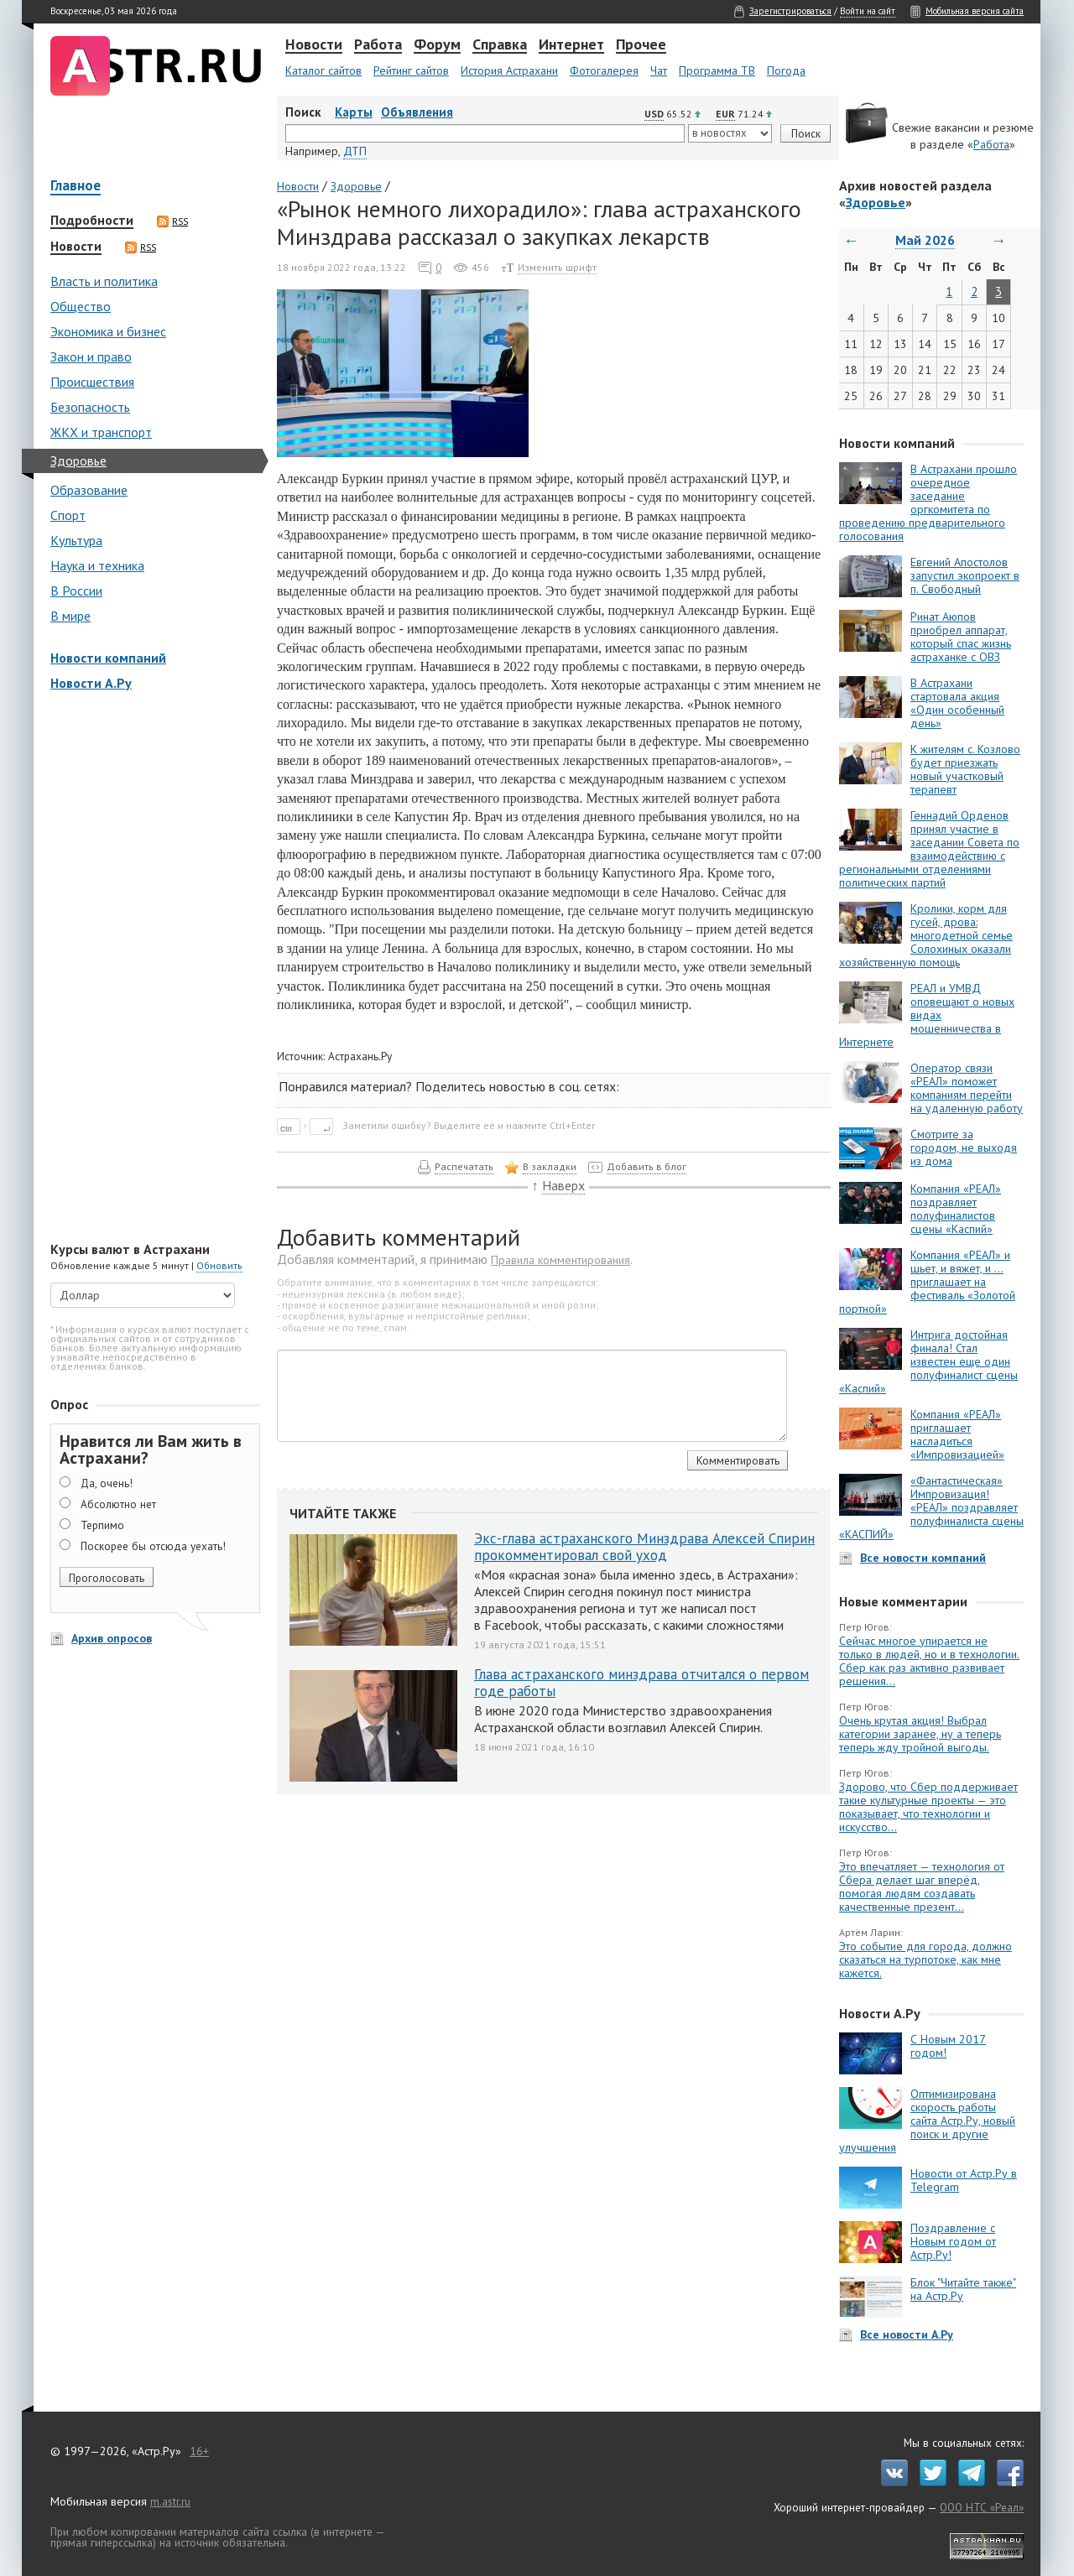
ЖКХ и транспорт (101, 432)
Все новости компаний (923, 1557)
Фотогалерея (604, 70)
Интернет (571, 45)
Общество (80, 306)
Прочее (641, 45)
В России (76, 590)
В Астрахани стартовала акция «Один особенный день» (957, 703)
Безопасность (90, 406)
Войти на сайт (867, 11)
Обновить (219, 1265)
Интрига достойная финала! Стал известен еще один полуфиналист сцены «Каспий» (928, 1361)
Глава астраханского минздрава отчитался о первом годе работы (641, 1682)
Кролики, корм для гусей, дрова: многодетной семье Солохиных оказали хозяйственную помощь (926, 935)
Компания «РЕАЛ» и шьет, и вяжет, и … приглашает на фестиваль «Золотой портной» (927, 1281)
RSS (172, 221)
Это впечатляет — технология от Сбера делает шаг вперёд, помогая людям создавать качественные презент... (921, 1886)
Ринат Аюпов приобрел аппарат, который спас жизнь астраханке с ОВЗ (960, 636)
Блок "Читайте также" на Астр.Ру (963, 2289)
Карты (354, 112)
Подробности (91, 220)
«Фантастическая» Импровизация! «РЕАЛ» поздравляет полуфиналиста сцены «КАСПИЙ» (931, 1507)
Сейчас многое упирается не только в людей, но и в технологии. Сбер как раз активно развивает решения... (929, 1661)
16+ (199, 2451)
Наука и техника (97, 565)
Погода (786, 70)
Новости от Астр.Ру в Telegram (963, 2180)
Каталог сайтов (323, 70)
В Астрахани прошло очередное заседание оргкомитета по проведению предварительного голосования (928, 502)
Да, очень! (107, 1483)
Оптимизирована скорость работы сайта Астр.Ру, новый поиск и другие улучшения (927, 2120)
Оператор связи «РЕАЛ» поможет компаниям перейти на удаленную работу (966, 1088)
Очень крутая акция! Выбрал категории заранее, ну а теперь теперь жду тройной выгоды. (920, 1734)
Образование (89, 489)
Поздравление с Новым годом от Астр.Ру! (953, 2241)
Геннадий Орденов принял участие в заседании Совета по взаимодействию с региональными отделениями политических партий (929, 849)
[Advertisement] (151, 968)
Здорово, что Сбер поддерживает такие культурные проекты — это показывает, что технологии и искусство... (928, 1806)
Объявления (417, 112)
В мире (70, 615)
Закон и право (91, 356)
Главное (75, 187)
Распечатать (464, 1166)
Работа (378, 45)
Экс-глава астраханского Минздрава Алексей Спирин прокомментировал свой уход (644, 1546)
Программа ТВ (717, 70)
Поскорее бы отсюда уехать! (153, 1545)
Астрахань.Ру (360, 1056)
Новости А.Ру (91, 682)
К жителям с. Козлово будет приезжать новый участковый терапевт (965, 769)
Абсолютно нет (118, 1504)
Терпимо (102, 1525)
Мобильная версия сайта (974, 11)
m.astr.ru (170, 2501)
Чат (658, 70)
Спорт (68, 515)
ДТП (355, 151)
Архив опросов (111, 1638)
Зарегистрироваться (790, 11)
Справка (499, 45)
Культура (76, 540)
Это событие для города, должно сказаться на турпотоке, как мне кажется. (925, 1959)
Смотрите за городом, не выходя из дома (963, 1147)
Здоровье (78, 460)
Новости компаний (108, 657)
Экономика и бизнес (108, 331)
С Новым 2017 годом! (948, 2046)
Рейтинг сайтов (411, 70)
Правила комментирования (560, 1259)
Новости (313, 45)
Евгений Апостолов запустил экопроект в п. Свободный (964, 575)
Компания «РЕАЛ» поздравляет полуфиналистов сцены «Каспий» (955, 1208)
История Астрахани (509, 70)
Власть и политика (104, 281)
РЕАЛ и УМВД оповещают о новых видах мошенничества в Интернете (926, 1015)
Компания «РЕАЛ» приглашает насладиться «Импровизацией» (957, 1434)
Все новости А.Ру (906, 2334)
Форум (437, 45)
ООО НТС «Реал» (982, 2507)
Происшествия (92, 381)
